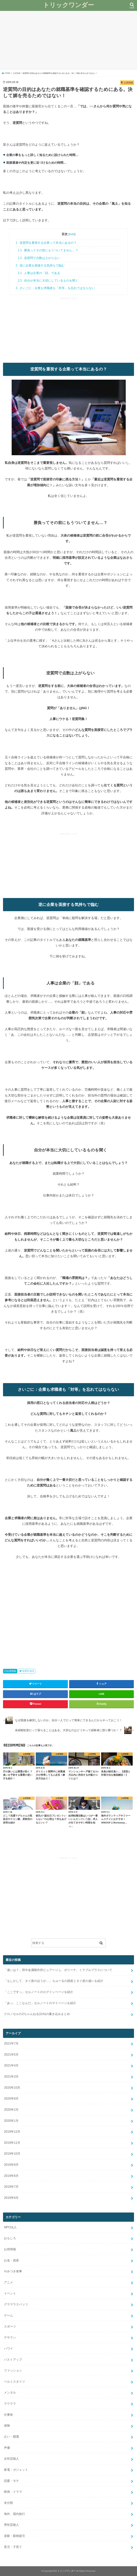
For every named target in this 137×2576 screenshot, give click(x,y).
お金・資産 (11, 2260)
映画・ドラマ (13, 2491)
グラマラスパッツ (16, 2304)
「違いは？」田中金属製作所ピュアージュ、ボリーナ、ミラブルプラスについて (58, 1970)
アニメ (8, 2282)
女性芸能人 (11, 2458)
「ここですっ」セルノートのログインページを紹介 (38, 1992)
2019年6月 (11, 2197)
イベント (10, 2293)
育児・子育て (13, 2547)
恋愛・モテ (11, 2480)
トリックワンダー (68, 4)
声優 (7, 2447)
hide (72, 234)
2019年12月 (12, 2131)
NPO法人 (10, 2227)
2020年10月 (12, 2087)
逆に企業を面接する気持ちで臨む (40, 265)
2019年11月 (12, 2142)
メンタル (10, 2392)
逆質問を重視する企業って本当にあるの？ (46, 242)
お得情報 (11, 1671)
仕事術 (8, 2414)
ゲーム (8, 2315)
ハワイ (8, 2348)
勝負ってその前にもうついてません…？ (48, 250)
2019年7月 (11, 2186)
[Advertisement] (68, 40)
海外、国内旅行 (14, 2513)
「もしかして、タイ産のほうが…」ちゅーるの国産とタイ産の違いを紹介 (53, 1980)
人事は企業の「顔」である (39, 273)
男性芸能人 (11, 2524)
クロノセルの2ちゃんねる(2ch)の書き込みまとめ (37, 2014)
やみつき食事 (13, 2271)
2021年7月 (11, 2043)
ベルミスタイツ (14, 2381)
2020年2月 (11, 2109)
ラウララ (10, 2403)
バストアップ (13, 2359)
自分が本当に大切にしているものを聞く (48, 280)
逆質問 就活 (28, 1671)
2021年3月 (11, 2076)
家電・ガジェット (16, 2469)
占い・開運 (11, 2436)
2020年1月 (11, 2120)
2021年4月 (11, 2065)
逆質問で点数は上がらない (39, 258)
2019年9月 (11, 2164)
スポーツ (10, 2326)
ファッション (13, 2370)
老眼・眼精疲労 (14, 2535)
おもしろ (10, 2238)
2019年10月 (12, 2153)
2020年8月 (11, 2098)
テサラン (10, 2337)
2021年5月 (11, 2054)
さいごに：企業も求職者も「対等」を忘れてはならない (55, 288)
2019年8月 (11, 2175)
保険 (7, 2425)
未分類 (8, 2502)
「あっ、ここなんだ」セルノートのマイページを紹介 (40, 2003)
